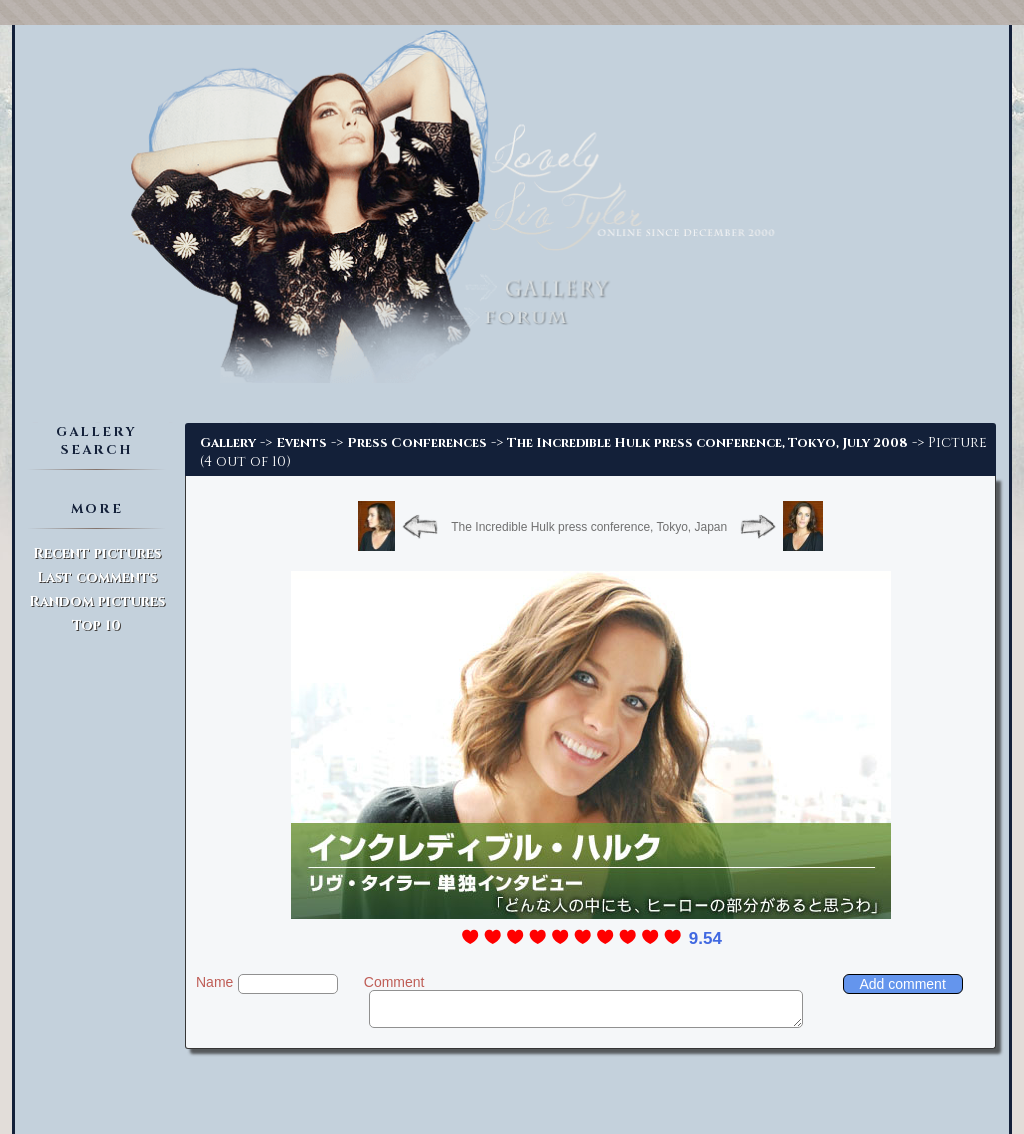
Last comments (97, 577)
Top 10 (96, 625)
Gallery (228, 443)
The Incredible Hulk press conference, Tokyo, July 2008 (707, 443)
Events (301, 443)
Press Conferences (417, 443)
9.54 (705, 938)
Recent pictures (97, 553)
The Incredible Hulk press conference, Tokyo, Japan (589, 527)
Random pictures (97, 601)
